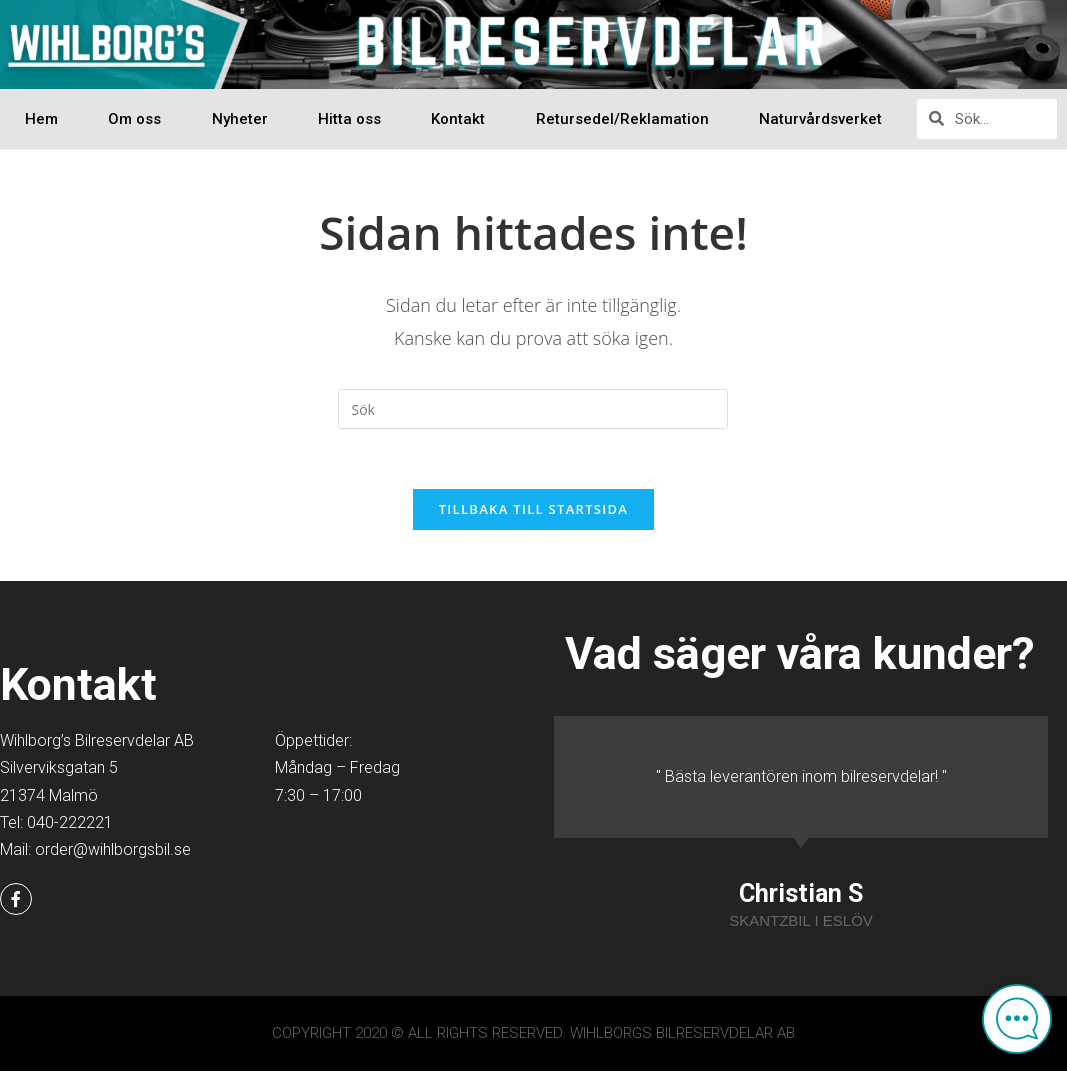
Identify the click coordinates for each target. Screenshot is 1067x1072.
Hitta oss (349, 119)
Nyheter (240, 119)
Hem (41, 119)
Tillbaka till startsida (534, 510)
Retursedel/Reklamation (622, 119)
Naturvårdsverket (820, 119)
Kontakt (458, 119)
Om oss (134, 119)
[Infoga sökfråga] (533, 409)
